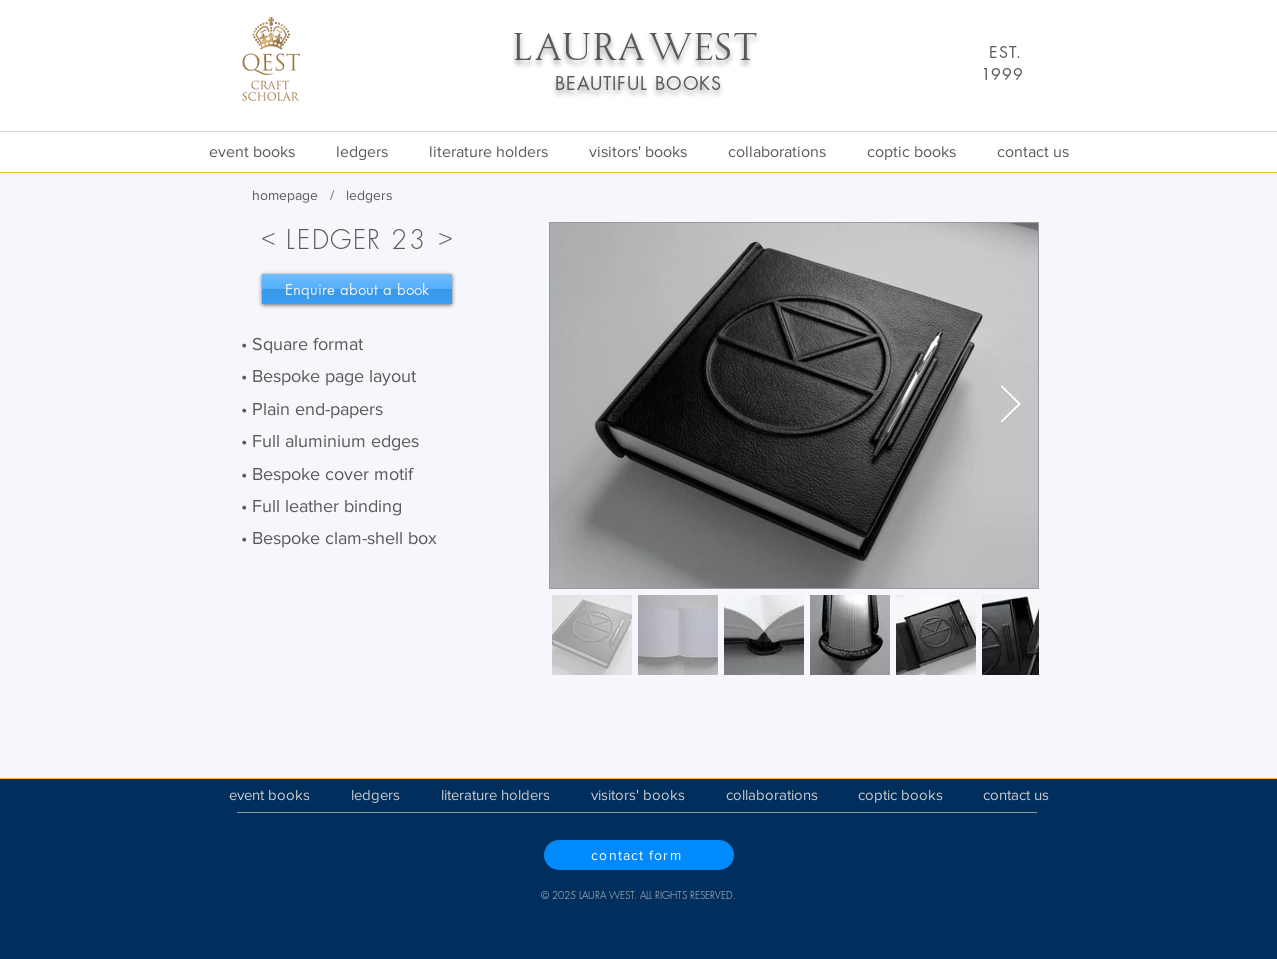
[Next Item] (1011, 405)
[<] (269, 236)
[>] (446, 236)
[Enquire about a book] (357, 289)
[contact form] (639, 855)
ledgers (369, 195)
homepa (277, 195)
